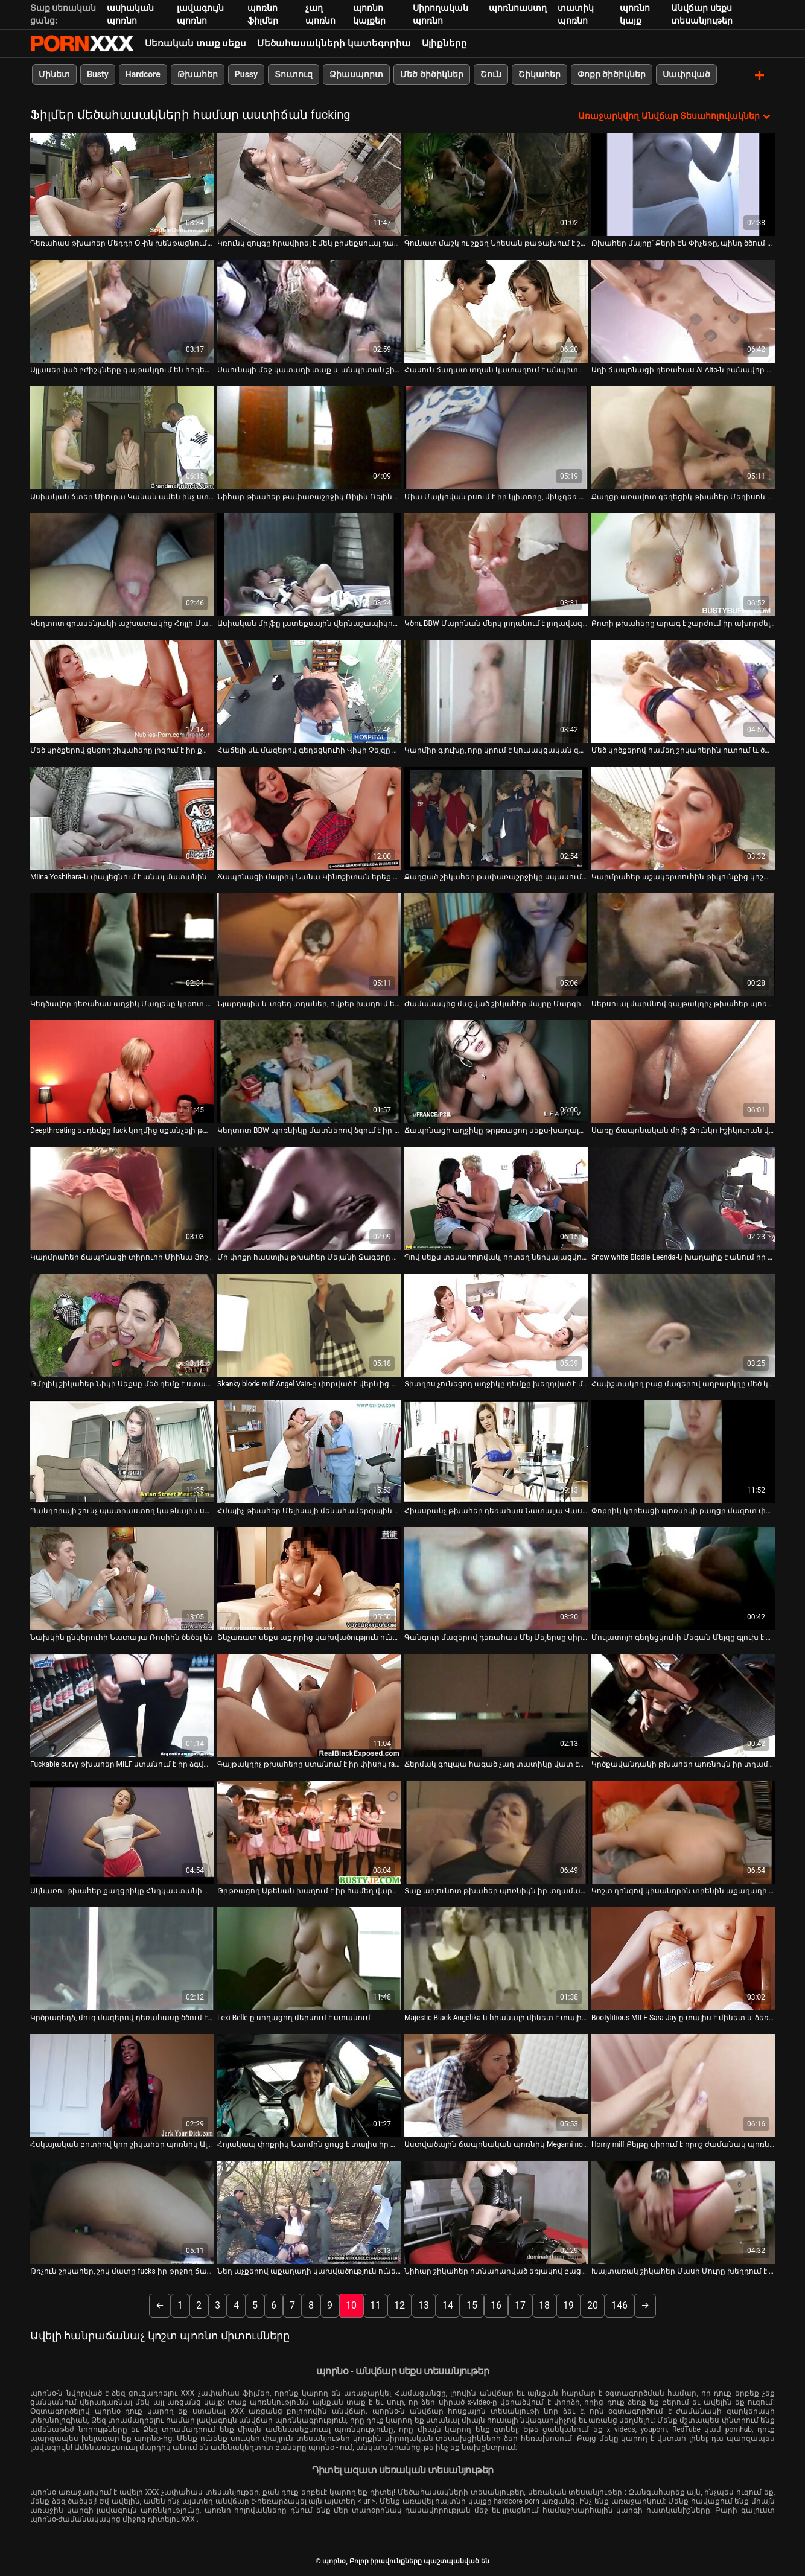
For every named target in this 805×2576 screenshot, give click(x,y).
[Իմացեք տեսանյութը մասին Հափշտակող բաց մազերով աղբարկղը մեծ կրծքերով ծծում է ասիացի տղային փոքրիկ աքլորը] (683, 1324)
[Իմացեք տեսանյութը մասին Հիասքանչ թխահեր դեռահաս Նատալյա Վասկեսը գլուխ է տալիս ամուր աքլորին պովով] (496, 1450)
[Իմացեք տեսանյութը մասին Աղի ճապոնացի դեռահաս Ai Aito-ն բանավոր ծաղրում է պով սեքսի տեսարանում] (683, 310)
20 (592, 2304)
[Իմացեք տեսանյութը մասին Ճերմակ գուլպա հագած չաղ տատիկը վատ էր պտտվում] (496, 1704)
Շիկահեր (539, 74)
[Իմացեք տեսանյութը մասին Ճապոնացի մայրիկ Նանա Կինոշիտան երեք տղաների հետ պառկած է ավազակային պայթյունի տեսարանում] (309, 817)
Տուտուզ (294, 74)
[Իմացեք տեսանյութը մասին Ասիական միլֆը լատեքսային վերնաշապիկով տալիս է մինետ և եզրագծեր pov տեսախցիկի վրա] (309, 563)
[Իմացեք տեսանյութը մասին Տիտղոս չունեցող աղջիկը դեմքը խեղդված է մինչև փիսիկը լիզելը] (496, 1324)
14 (447, 2304)
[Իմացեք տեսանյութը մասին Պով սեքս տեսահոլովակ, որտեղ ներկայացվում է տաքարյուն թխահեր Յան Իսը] (496, 1197)
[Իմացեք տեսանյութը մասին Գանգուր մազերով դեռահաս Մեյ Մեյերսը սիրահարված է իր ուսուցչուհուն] (496, 1577)
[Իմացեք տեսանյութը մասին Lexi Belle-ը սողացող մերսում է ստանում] (309, 1957)
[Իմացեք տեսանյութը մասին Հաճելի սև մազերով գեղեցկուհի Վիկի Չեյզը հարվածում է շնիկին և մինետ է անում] (309, 690)
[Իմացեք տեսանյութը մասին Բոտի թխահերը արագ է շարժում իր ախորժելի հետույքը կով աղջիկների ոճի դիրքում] (683, 563)
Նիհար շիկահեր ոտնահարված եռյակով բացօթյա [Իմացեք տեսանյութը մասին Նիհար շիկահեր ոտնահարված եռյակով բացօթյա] (496, 2270)
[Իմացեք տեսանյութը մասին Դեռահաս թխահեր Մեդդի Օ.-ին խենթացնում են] (122, 183)
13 (423, 2304)
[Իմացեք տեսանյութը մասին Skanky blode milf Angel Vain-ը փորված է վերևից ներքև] (309, 1324)
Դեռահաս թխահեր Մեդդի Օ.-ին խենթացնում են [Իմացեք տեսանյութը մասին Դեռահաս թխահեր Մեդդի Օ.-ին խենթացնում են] (122, 242)
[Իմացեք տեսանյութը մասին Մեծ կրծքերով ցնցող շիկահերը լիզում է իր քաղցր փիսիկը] (122, 690)
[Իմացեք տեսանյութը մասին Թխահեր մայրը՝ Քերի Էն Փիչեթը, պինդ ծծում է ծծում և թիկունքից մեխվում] (683, 183)
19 (568, 2304)
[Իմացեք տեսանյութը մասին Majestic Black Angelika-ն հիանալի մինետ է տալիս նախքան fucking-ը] (496, 1957)
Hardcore (143, 74)
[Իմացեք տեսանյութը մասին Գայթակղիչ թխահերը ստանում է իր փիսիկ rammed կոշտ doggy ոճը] (309, 1704)
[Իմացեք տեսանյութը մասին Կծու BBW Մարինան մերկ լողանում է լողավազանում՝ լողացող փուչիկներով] (496, 563)
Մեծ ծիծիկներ (431, 74)
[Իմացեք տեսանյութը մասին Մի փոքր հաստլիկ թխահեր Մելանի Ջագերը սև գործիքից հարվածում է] (309, 1197)
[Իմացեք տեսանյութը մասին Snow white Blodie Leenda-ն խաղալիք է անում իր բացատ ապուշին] (683, 1197)
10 (351, 2304)
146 (619, 2304)
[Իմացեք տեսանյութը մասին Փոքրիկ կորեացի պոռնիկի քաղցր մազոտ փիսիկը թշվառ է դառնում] (683, 1450)
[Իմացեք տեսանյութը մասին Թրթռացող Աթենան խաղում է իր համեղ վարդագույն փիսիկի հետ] (309, 1831)
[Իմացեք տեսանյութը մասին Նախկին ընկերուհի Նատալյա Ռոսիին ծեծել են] (122, 1577)
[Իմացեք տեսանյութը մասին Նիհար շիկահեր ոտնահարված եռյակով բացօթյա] (496, 2211)
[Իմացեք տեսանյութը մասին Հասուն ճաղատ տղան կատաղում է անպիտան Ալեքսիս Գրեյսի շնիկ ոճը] (496, 310)
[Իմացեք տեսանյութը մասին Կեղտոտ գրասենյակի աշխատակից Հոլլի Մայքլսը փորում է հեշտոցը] (122, 563)
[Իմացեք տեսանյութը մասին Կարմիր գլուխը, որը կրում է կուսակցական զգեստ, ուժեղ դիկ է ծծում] (496, 690)
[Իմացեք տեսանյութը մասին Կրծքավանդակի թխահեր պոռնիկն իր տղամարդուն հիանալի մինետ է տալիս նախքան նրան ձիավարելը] (683, 1704)
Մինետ (54, 74)
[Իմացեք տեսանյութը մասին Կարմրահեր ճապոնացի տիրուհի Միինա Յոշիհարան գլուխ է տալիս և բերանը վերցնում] (122, 1197)
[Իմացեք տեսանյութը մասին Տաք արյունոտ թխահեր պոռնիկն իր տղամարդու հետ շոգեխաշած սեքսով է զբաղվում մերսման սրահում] (496, 1831)
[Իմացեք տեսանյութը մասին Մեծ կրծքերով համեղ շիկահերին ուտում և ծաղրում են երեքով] (683, 690)
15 (471, 2304)
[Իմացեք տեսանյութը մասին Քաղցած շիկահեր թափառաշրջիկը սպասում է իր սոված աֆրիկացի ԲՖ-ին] (496, 817)
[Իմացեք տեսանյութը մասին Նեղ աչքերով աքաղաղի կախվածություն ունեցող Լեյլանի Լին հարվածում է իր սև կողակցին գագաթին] (309, 2211)
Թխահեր (197, 74)
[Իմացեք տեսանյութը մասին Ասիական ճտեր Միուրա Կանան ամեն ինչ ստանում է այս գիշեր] (122, 436)
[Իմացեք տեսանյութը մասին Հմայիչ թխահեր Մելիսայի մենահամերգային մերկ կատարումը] (309, 1450)
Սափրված (686, 74)
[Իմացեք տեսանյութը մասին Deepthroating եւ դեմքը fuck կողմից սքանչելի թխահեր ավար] (122, 1070)
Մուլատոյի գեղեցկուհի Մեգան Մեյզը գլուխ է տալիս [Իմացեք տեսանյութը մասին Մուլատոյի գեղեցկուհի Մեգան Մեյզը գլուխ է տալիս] (683, 1636)
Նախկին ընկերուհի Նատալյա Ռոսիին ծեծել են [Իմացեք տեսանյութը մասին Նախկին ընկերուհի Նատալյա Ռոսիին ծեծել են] (121, 1636)
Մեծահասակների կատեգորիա (334, 43)
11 (375, 2304)
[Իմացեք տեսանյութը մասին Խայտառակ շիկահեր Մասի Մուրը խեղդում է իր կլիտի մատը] (683, 2211)
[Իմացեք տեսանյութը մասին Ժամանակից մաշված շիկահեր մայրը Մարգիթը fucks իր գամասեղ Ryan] (496, 943)
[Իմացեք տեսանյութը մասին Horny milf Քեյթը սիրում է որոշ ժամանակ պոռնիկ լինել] (683, 2084)
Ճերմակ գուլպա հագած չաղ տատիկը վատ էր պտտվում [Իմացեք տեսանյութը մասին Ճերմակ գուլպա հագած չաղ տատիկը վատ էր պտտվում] (496, 1763)
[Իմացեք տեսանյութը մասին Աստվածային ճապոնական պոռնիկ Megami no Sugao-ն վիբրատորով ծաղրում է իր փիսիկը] (496, 2084)
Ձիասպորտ (356, 74)
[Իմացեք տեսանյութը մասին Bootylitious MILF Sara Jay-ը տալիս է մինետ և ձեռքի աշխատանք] (683, 1957)
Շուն (490, 74)
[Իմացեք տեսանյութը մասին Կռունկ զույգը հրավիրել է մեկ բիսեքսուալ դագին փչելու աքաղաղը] (309, 183)
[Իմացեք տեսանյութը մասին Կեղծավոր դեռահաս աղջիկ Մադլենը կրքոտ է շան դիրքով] (122, 943)
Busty (98, 74)
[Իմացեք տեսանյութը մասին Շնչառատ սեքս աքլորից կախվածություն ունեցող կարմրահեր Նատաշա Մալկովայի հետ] (309, 1577)
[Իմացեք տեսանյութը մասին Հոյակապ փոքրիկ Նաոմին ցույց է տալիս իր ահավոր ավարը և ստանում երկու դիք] (309, 2084)
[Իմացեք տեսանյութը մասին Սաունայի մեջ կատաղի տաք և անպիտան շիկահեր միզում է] (309, 310)
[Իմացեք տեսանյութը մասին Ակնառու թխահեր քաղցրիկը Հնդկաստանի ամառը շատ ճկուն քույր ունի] (122, 1831)
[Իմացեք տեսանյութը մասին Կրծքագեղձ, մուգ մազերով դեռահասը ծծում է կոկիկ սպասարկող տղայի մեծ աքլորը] (122, 1957)
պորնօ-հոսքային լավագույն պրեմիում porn (82, 43)
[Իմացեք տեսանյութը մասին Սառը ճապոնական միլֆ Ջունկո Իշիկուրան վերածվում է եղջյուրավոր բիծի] (683, 1070)
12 (399, 2304)
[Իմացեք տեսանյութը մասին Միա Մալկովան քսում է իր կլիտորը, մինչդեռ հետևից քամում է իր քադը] (496, 436)
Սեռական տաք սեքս (195, 43)
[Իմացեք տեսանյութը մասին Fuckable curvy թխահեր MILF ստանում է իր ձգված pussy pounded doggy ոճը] (122, 1704)
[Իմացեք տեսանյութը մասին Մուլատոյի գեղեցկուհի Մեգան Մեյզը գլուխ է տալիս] (683, 1577)
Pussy (246, 74)
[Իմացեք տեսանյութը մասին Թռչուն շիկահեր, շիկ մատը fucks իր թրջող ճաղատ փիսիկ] (122, 2211)
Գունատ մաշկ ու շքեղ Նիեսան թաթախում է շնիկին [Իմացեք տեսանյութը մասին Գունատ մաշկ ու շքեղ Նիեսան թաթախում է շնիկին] (496, 242)
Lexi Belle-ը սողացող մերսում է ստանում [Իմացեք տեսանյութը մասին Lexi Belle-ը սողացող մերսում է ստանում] (294, 2016)
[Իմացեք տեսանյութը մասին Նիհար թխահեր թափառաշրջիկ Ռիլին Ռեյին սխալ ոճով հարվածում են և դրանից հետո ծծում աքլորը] (309, 436)
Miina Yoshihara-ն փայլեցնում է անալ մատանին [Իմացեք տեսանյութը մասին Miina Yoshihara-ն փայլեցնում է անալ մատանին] (118, 876)
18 (544, 2304)
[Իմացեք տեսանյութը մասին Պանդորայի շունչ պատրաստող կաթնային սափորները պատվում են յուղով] (122, 1450)
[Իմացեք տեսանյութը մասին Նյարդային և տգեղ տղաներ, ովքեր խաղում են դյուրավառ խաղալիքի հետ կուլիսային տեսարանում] (309, 943)
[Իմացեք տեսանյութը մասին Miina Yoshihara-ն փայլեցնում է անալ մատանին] (122, 817)
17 (520, 2304)
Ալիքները (444, 43)
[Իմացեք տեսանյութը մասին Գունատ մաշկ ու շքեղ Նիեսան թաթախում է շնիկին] (496, 183)
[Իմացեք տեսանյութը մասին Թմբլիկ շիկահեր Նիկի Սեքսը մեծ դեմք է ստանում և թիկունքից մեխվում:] (122, 1324)
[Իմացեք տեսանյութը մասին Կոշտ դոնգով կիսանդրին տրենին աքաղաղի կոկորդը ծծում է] (683, 1831)
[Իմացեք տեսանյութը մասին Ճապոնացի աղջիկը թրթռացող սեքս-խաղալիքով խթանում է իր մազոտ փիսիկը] (496, 1070)
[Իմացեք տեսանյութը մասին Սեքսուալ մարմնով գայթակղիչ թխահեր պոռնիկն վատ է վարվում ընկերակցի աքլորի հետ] (683, 943)
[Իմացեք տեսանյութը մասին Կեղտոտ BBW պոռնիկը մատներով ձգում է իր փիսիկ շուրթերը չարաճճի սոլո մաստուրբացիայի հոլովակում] (309, 1070)
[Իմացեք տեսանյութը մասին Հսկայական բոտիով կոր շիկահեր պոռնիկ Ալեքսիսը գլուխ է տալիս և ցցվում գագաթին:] (122, 2084)
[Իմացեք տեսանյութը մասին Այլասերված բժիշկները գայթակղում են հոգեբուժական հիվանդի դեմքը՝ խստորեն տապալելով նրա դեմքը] (122, 310)
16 (496, 2304)
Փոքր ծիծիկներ (612, 74)
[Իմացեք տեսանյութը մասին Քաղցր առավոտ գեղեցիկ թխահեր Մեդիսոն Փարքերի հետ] (683, 436)
